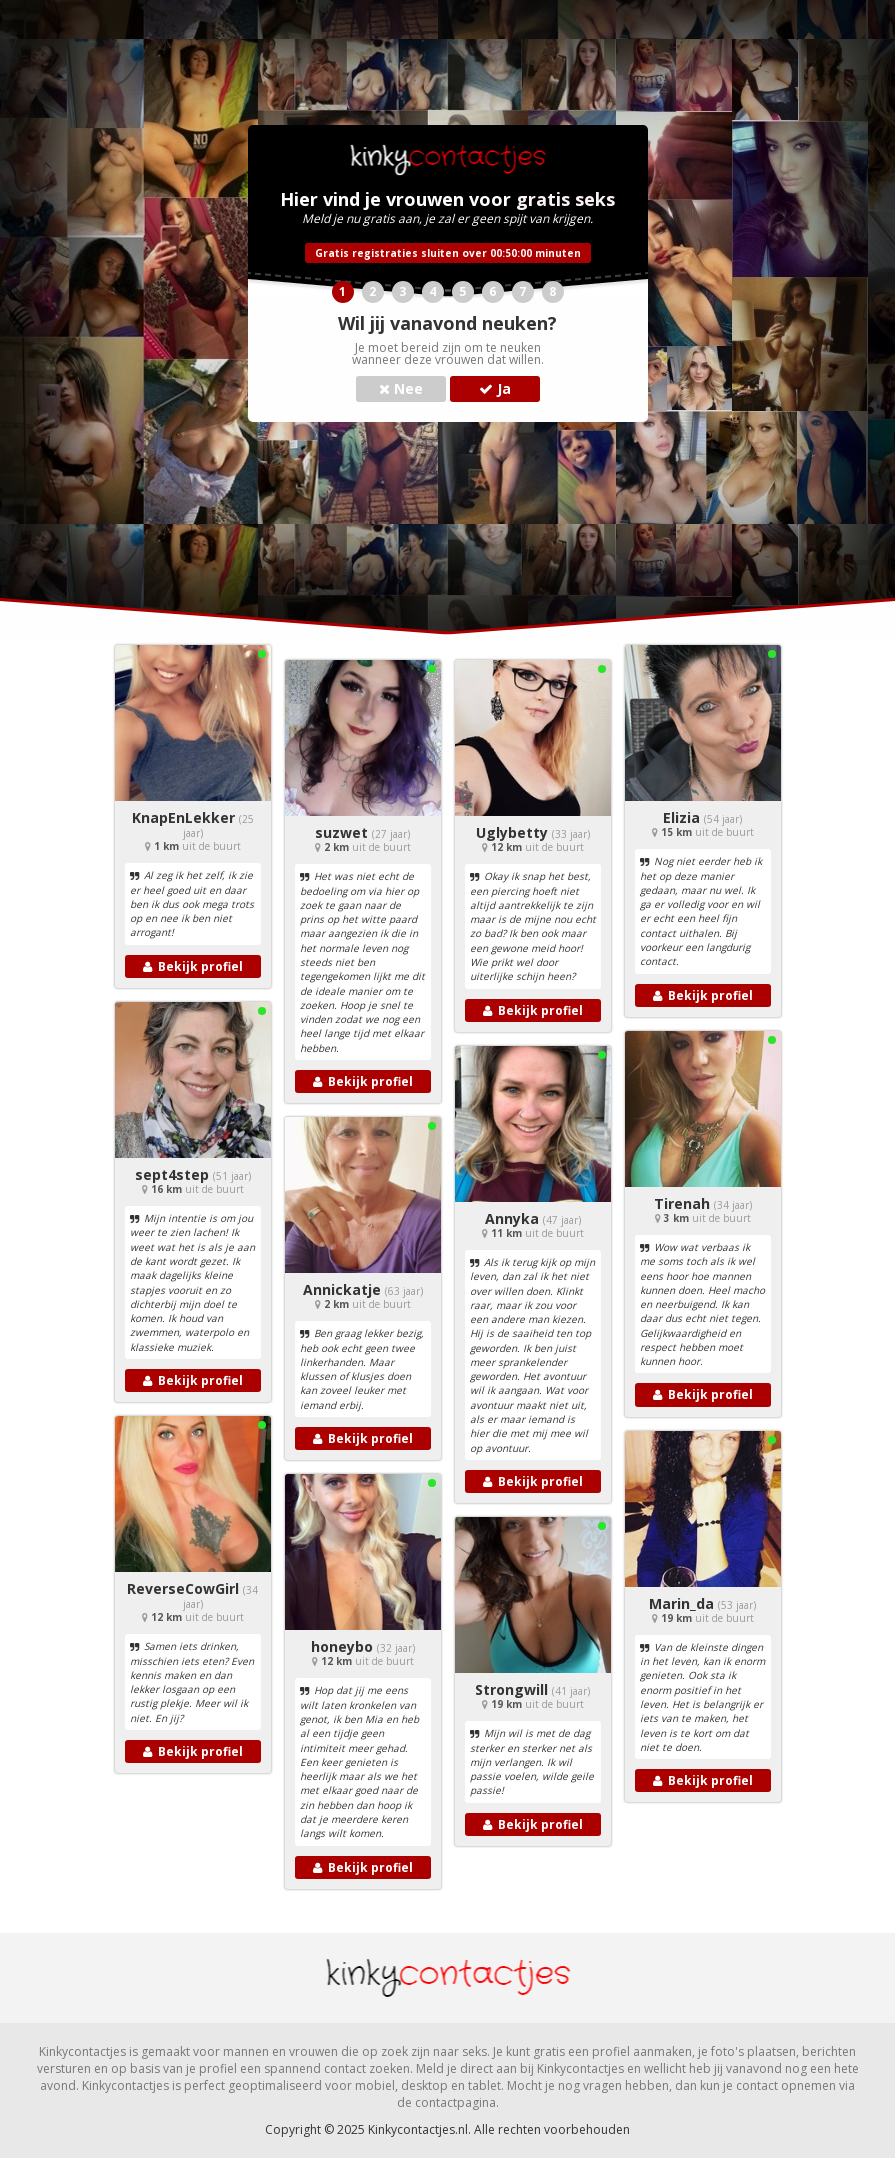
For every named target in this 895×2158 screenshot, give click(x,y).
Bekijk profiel (193, 966)
